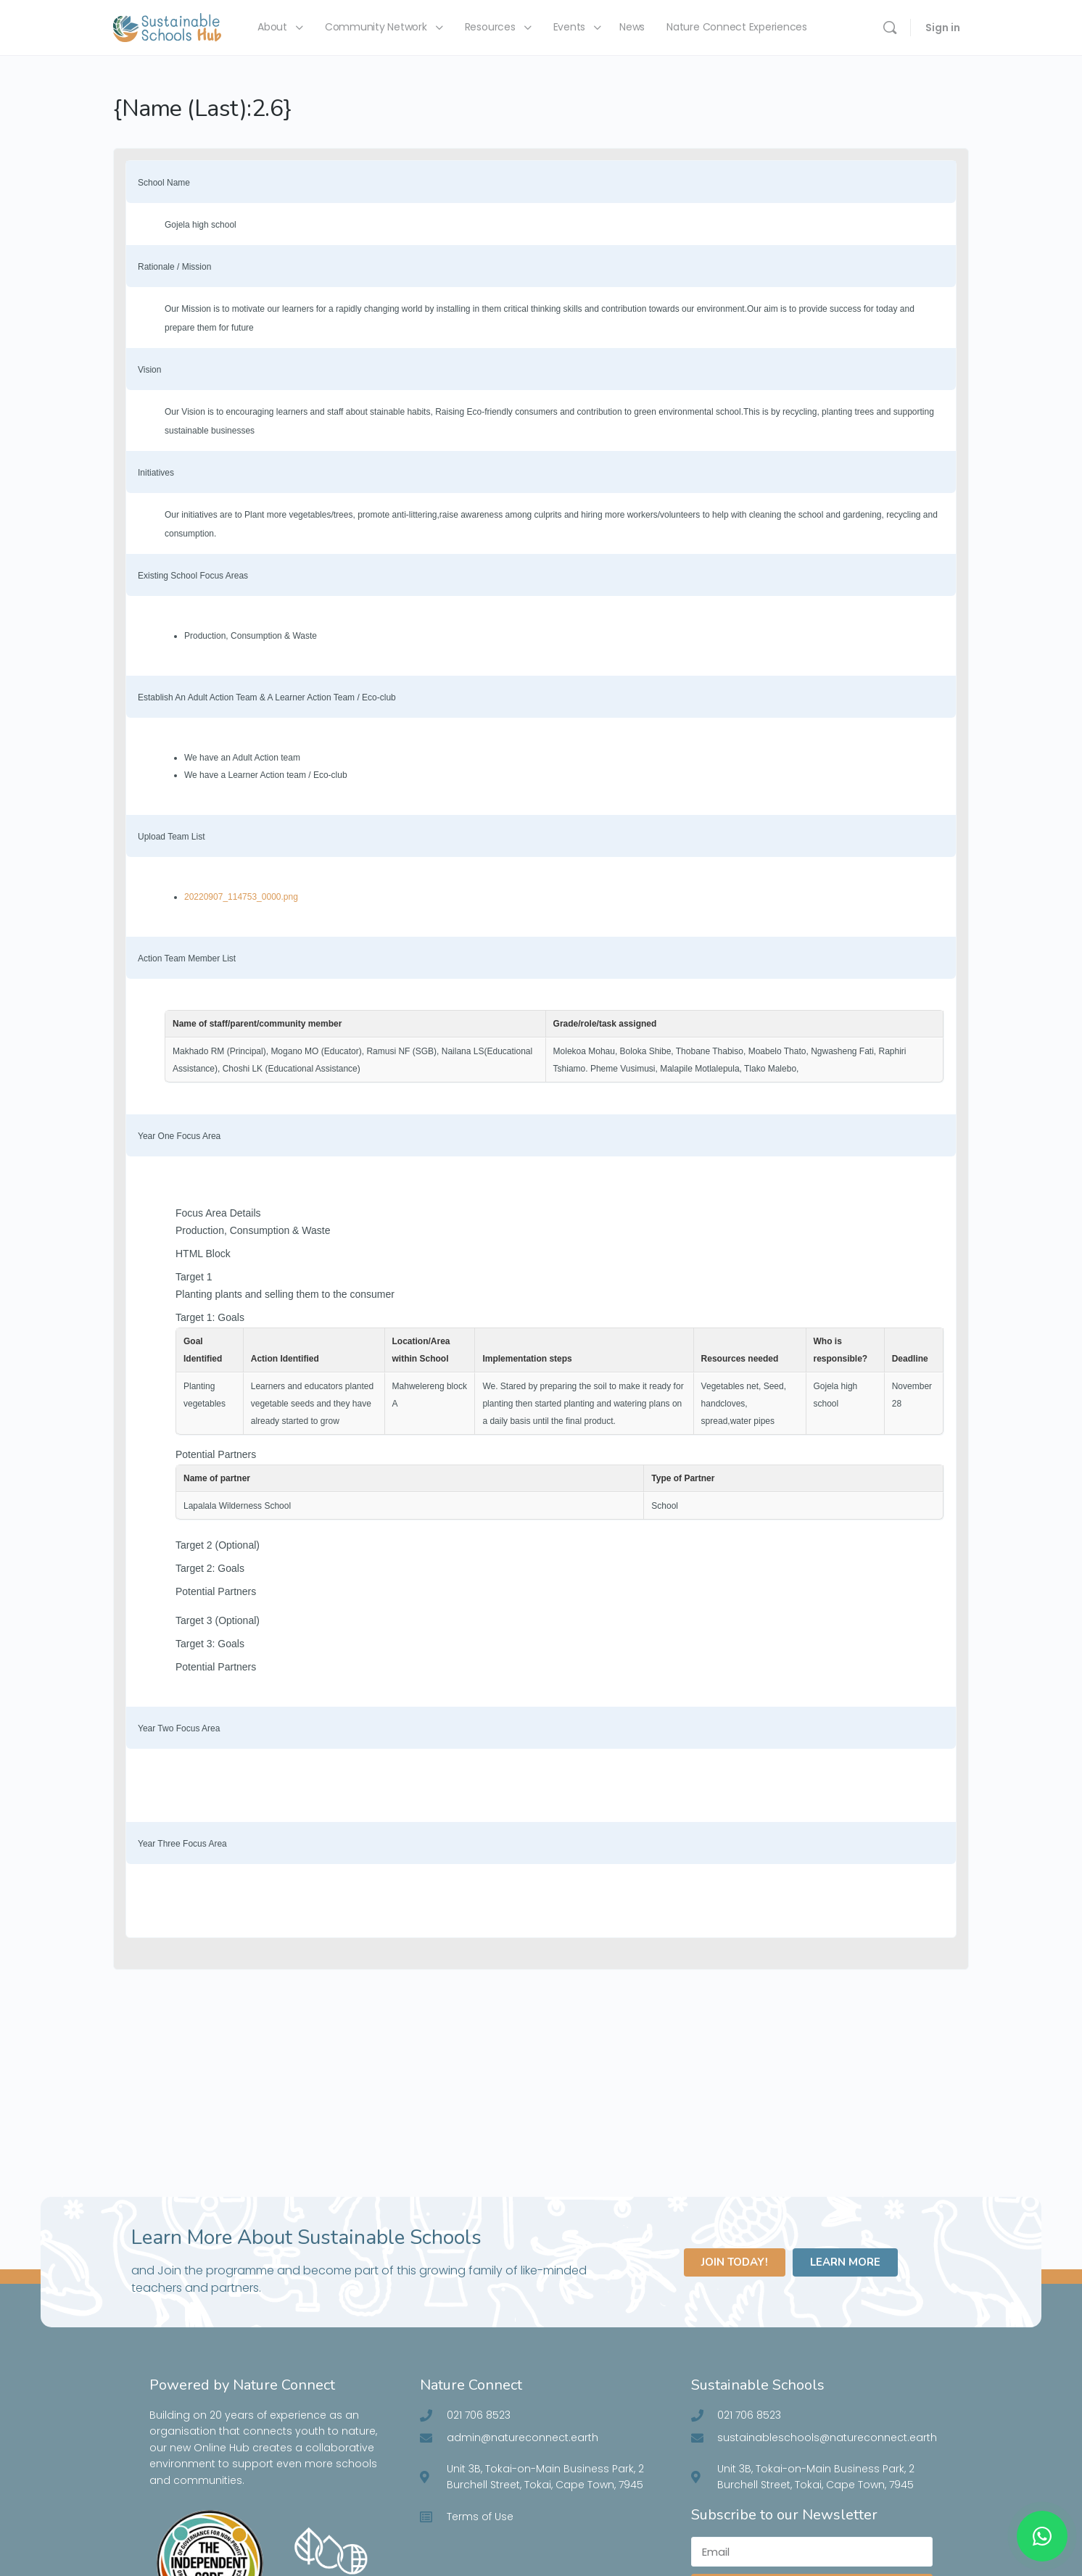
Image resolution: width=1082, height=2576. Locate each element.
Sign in (942, 27)
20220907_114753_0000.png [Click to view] (241, 897)
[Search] (889, 27)
